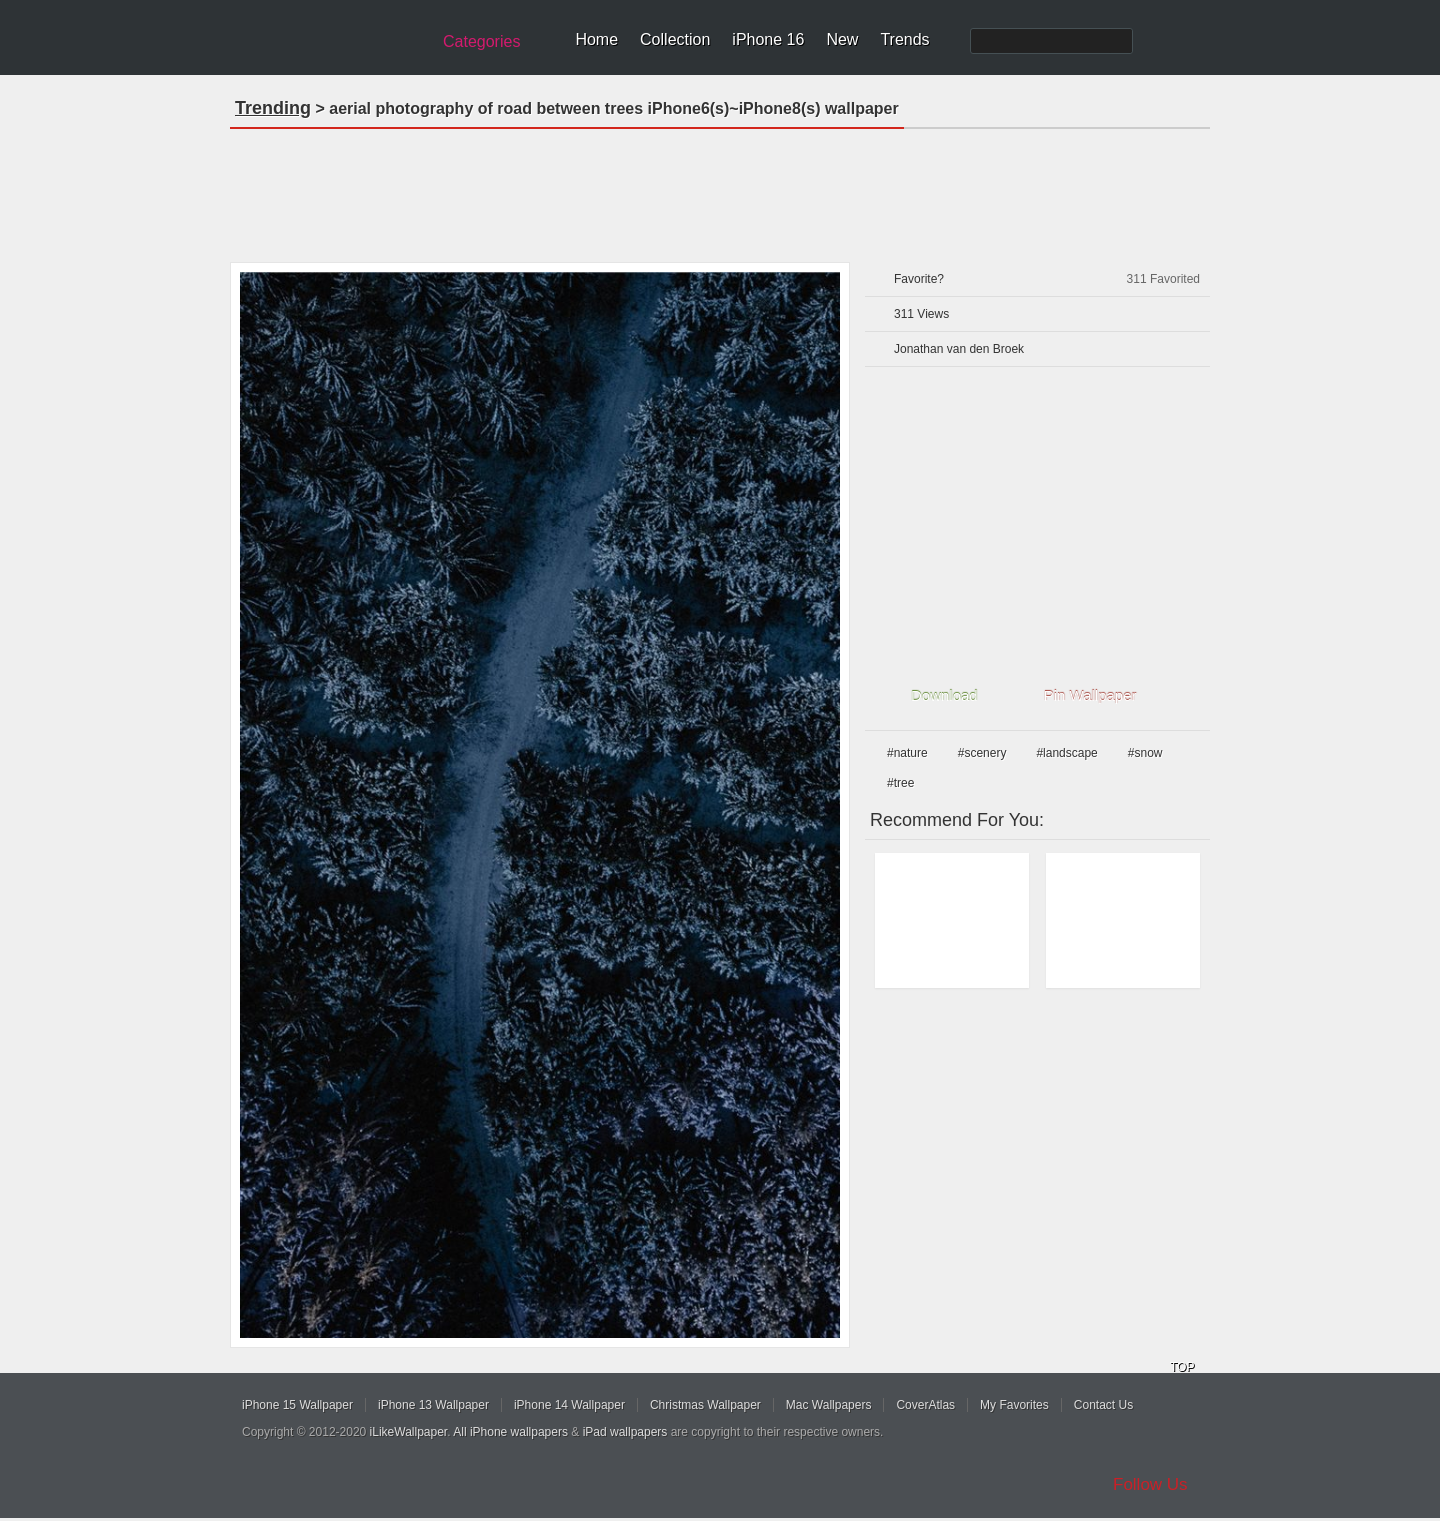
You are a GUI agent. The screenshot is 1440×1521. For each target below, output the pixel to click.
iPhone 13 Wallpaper (433, 1405)
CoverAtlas (925, 1405)
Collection (675, 39)
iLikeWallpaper (409, 1432)
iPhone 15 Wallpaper (297, 1405)
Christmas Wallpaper (705, 1405)
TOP (1182, 1367)
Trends (904, 39)
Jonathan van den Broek (959, 349)
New (842, 39)
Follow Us (1150, 1484)
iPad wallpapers (625, 1432)
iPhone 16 (768, 39)
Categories (481, 41)
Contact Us (1103, 1405)
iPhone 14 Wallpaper (569, 1405)
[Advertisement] (720, 189)
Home (596, 39)
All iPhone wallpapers (510, 1432)
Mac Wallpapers (829, 1405)
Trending (273, 108)
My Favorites (1014, 1405)
